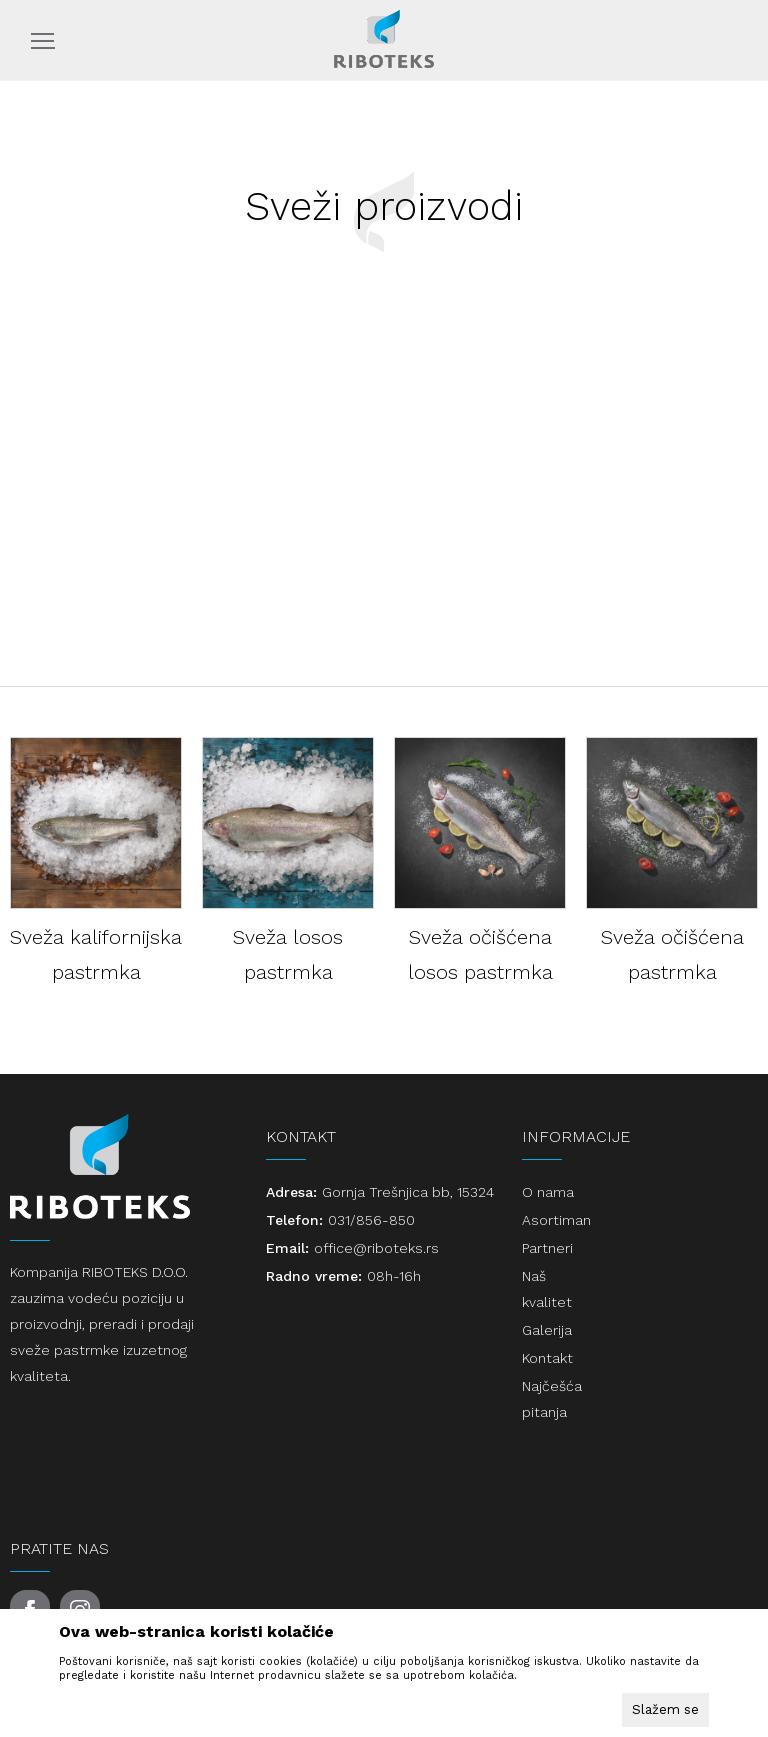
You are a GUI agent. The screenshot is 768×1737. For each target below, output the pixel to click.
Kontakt (547, 1358)
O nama (548, 1192)
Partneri (547, 1248)
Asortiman (556, 1220)
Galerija (547, 1330)
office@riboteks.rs (376, 1248)
